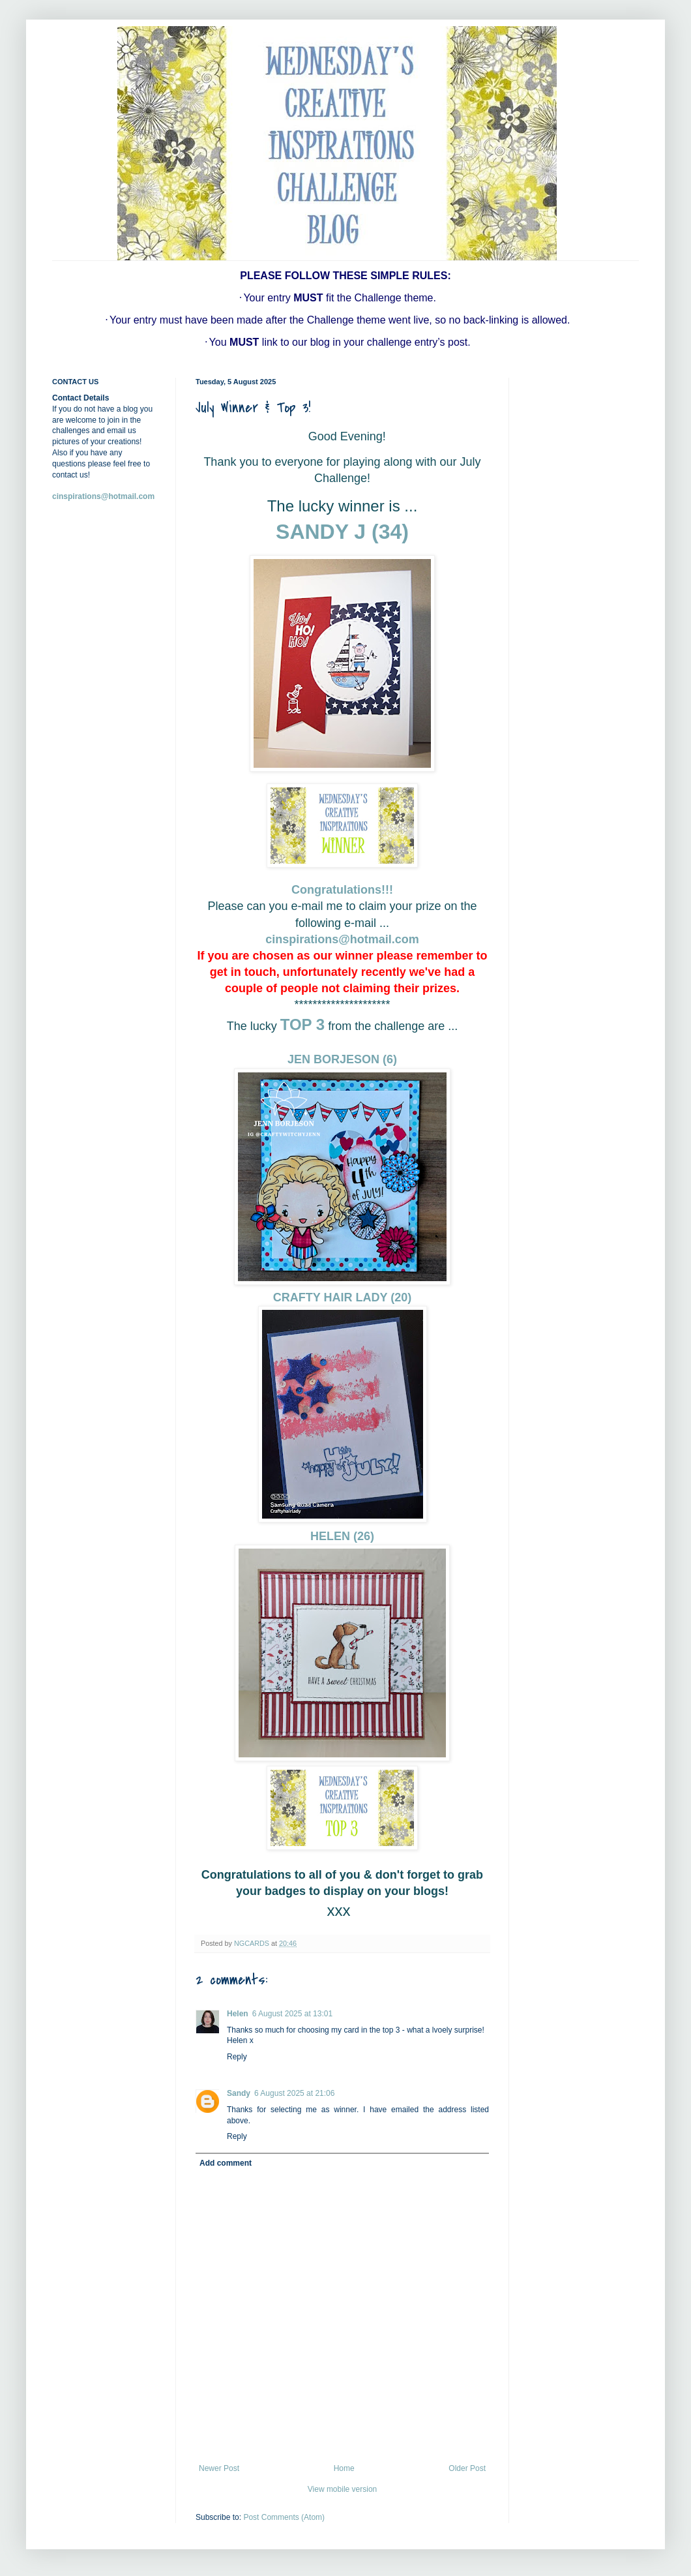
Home (344, 2468)
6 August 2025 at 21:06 (294, 2093)
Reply (237, 2056)
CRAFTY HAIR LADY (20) (342, 1297)
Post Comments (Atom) (284, 2517)
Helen (237, 2013)
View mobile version (342, 2489)
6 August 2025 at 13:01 (292, 2013)
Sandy (238, 2093)
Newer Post (219, 2468)
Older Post (467, 2468)
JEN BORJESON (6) (342, 1059)
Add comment (225, 2163)
